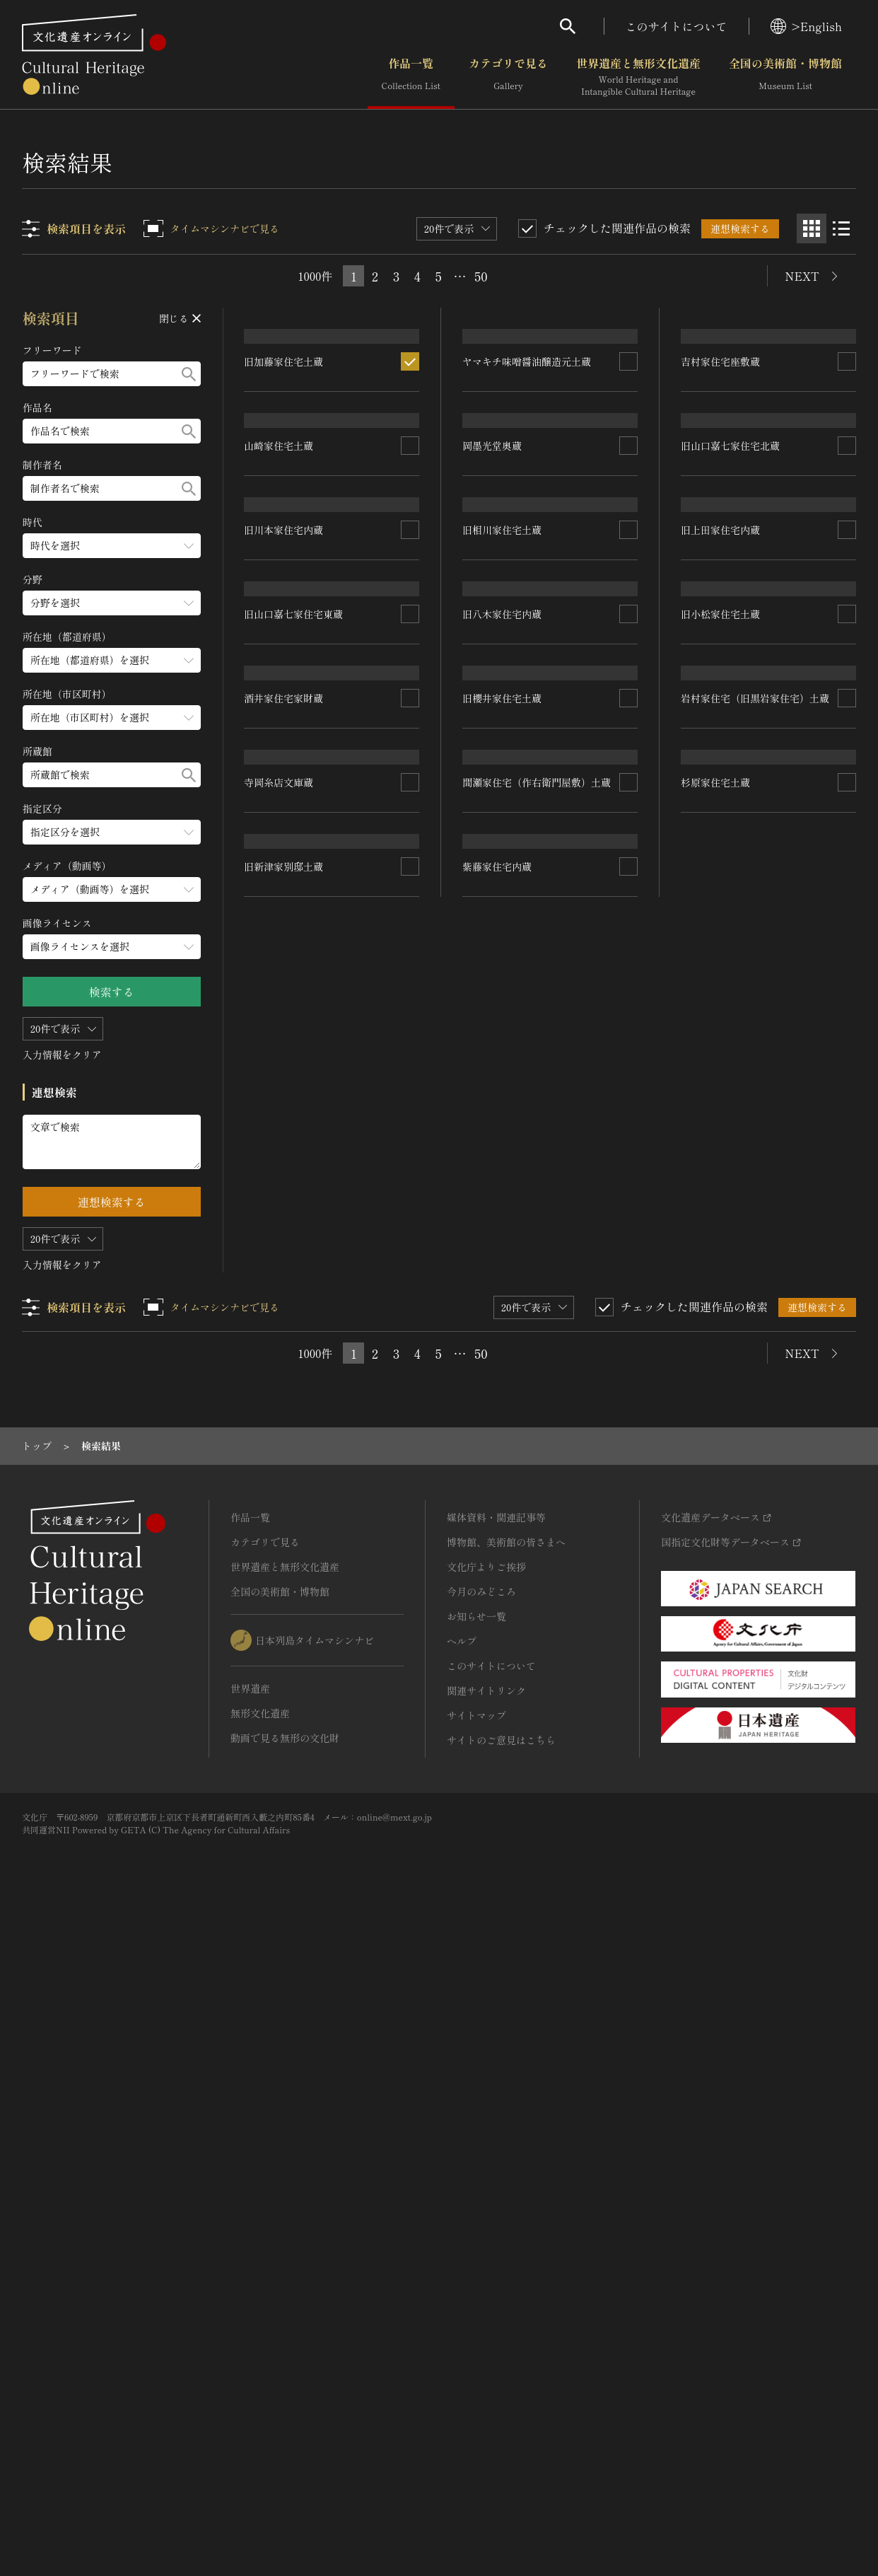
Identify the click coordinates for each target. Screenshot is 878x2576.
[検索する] (189, 373)
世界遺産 (250, 2344)
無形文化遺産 (260, 2369)
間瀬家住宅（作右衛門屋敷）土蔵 (537, 1490)
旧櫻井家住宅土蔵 (502, 1248)
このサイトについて (676, 26)
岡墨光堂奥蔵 (492, 641)
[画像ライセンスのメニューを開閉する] (112, 946)
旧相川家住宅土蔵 (502, 842)
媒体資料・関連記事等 (496, 2173)
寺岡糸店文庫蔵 (279, 1663)
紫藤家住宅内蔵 (497, 1742)
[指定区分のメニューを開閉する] (112, 832)
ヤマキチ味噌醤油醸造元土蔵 (527, 462)
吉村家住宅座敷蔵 (720, 492)
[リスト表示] (841, 228)
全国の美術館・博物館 (785, 77)
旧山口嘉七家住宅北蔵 (730, 832)
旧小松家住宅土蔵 (720, 1291)
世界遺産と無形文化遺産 (638, 77)
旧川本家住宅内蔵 (284, 1052)
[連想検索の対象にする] (411, 537)
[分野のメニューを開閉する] (112, 603)
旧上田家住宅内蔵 (720, 1018)
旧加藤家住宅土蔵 (284, 537)
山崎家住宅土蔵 (279, 771)
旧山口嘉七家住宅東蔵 (294, 1236)
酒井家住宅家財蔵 (284, 1470)
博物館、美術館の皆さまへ (506, 2198)
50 (480, 276)
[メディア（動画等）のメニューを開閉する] (112, 889)
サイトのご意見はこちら (501, 2396)
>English (806, 26)
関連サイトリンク (486, 2346)
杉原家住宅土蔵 (715, 1694)
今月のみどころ (481, 2247)
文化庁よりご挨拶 (486, 2222)
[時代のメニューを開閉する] (112, 545)
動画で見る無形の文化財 (284, 2393)
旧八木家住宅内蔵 (502, 1028)
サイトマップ (476, 2371)
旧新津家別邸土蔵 (284, 1898)
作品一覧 (411, 77)
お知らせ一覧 (476, 2272)
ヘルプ (461, 2297)
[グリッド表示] (811, 228)
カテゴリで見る (508, 77)
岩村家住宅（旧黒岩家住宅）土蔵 (755, 1493)
